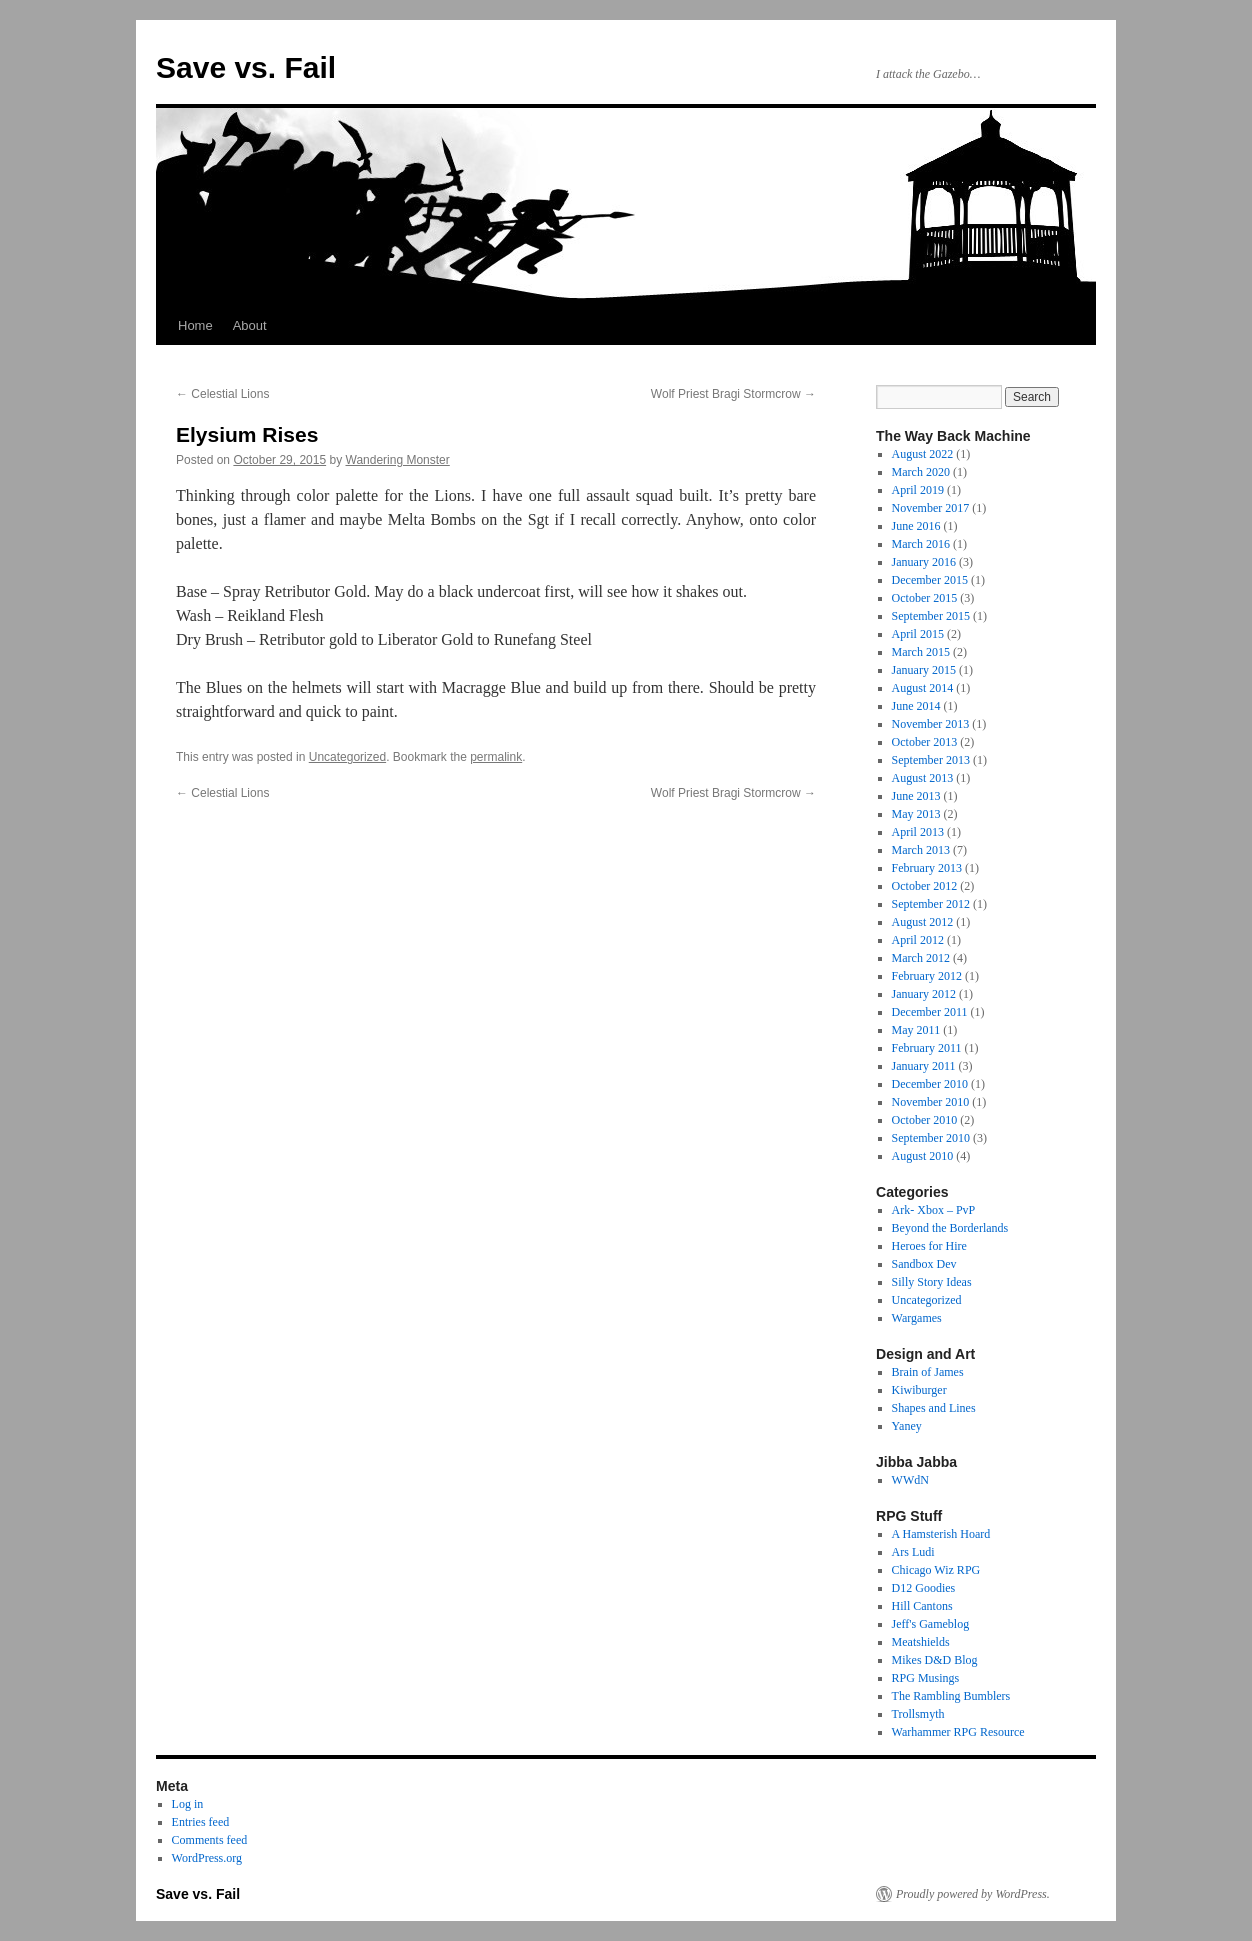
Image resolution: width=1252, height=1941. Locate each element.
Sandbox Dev (924, 1264)
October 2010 (925, 1120)
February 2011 (927, 1048)
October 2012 (925, 886)
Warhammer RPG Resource (958, 1732)
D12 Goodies (924, 1588)
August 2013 (923, 778)
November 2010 (931, 1102)
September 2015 (931, 616)
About (250, 325)
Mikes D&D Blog (935, 1660)
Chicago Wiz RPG (936, 1570)
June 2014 (916, 706)
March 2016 (921, 544)
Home (195, 325)
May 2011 (916, 1030)
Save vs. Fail (246, 67)
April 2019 (918, 490)
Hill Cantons (922, 1606)
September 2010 (931, 1138)
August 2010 (923, 1156)
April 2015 (918, 634)
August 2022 (923, 454)
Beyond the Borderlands (950, 1228)
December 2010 (930, 1084)
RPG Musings (926, 1678)
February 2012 (927, 976)
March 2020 (921, 472)
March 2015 (921, 652)
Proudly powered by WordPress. (973, 1894)
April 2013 (918, 832)
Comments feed (210, 1840)
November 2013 (931, 724)
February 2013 (927, 868)
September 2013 (931, 760)
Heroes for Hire (929, 1246)
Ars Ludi (913, 1552)
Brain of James (928, 1372)
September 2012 (931, 904)
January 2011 (924, 1066)
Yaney (907, 1426)
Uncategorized (347, 757)
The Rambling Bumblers (951, 1696)
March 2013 (921, 850)
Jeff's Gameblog (931, 1624)
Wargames (917, 1318)
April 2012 (918, 940)
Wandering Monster (398, 460)
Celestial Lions (222, 394)
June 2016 (916, 526)
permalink (496, 757)
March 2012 (921, 958)
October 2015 (925, 598)
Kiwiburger (919, 1390)
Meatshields (921, 1642)
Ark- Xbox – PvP (934, 1210)
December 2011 (930, 1012)
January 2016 (924, 562)
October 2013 (925, 742)
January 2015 (924, 670)
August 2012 (923, 922)
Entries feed (201, 1822)
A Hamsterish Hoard (941, 1534)
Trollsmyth (918, 1714)
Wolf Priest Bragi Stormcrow (733, 394)
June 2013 (916, 796)
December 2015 (930, 580)
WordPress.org (207, 1858)
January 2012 (924, 994)
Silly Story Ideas (932, 1282)
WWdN (910, 1480)
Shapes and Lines (934, 1408)
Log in (188, 1804)
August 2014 (923, 688)
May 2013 (916, 814)
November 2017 (931, 508)
